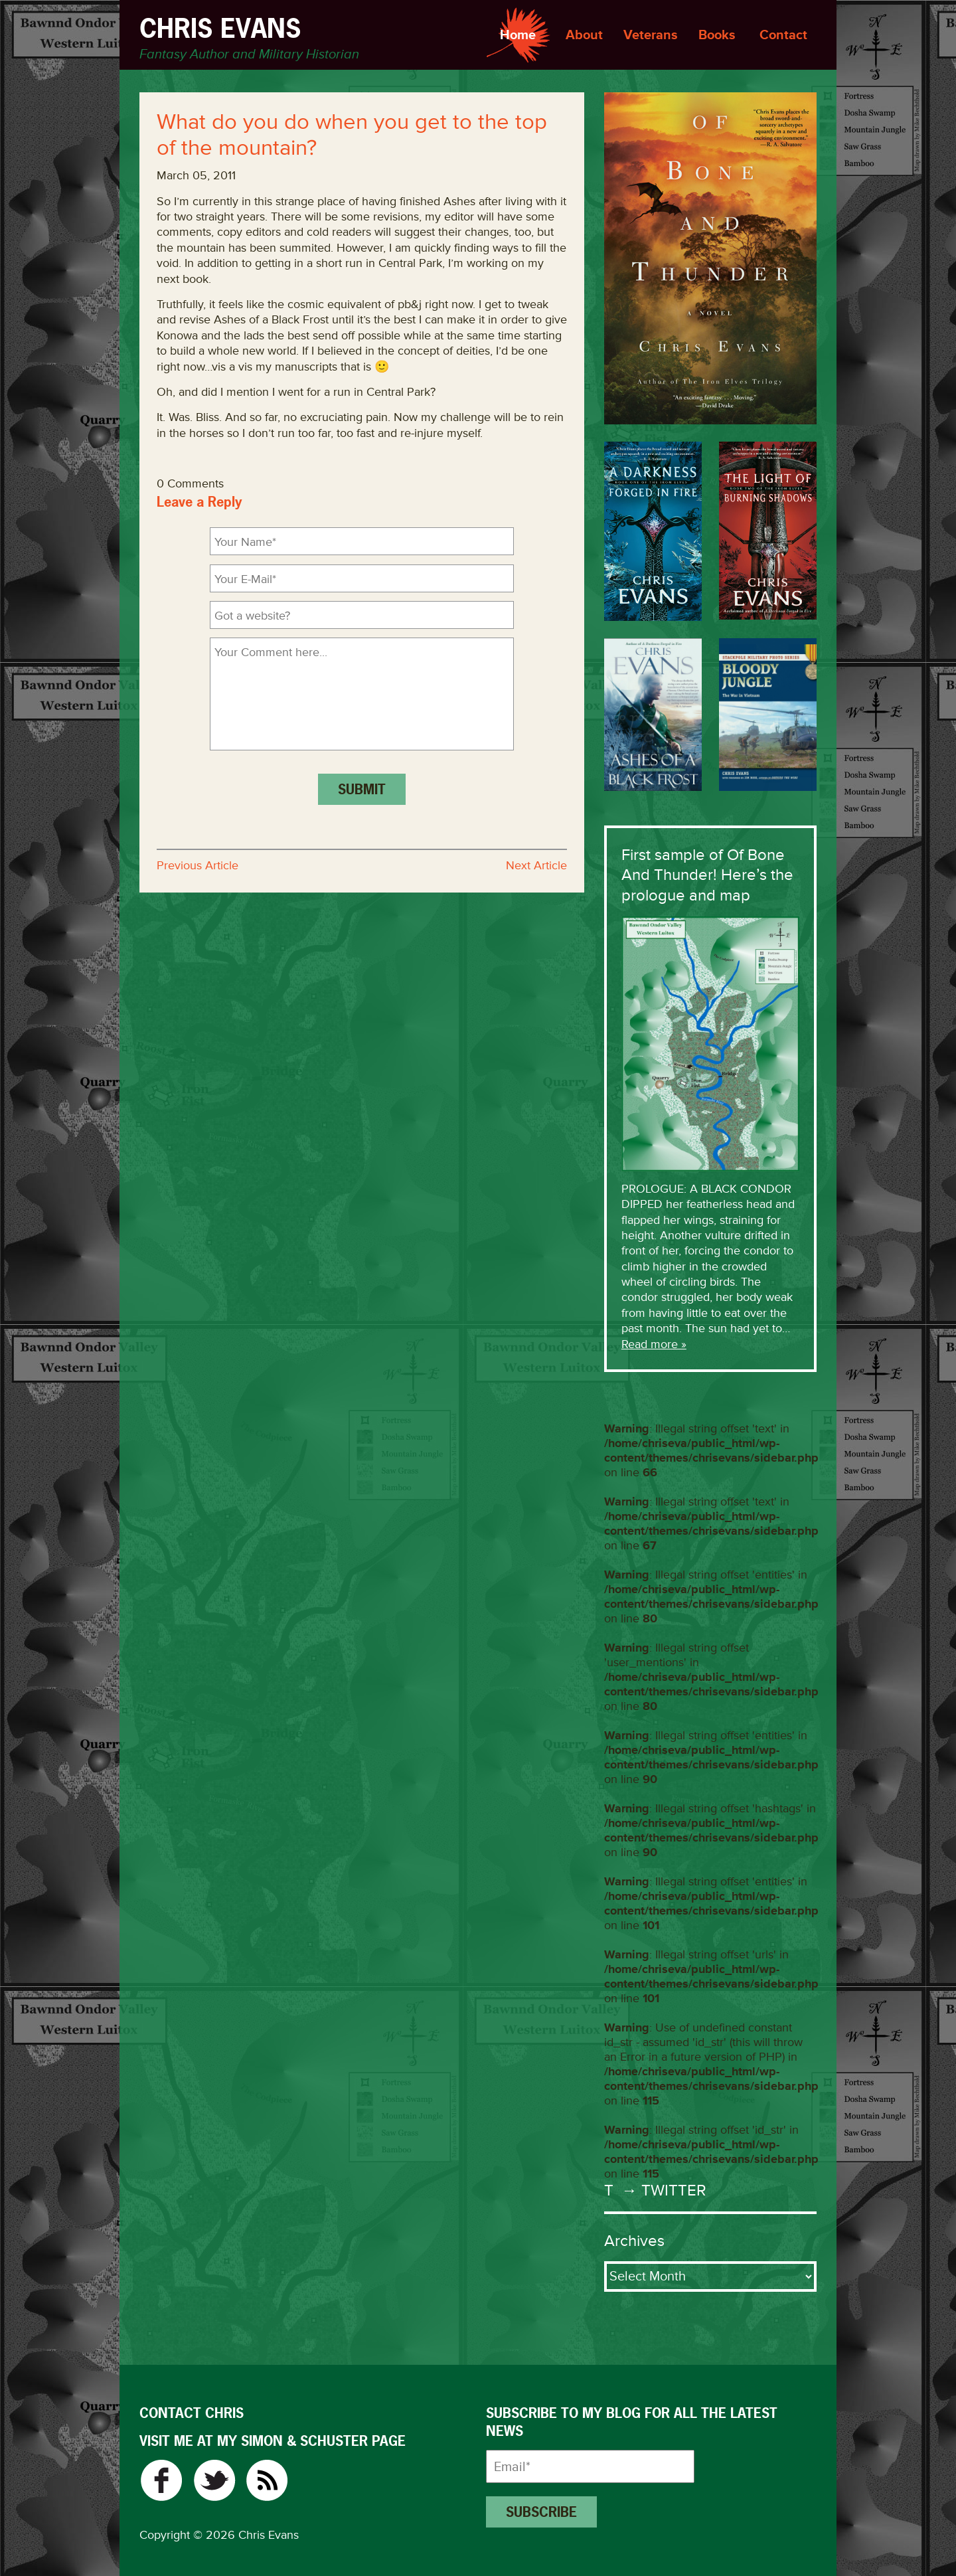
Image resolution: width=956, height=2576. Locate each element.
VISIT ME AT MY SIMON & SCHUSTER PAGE (272, 2441)
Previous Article (197, 865)
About (584, 35)
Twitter (214, 2480)
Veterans (650, 35)
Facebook (161, 2480)
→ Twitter (661, 2190)
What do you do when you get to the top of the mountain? (352, 135)
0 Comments (190, 483)
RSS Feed (267, 2480)
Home (518, 35)
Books (717, 35)
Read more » (653, 1344)
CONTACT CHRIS (191, 2413)
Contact (783, 35)
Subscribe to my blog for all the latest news (631, 2422)
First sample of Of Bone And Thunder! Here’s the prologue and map (707, 875)
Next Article (536, 865)
